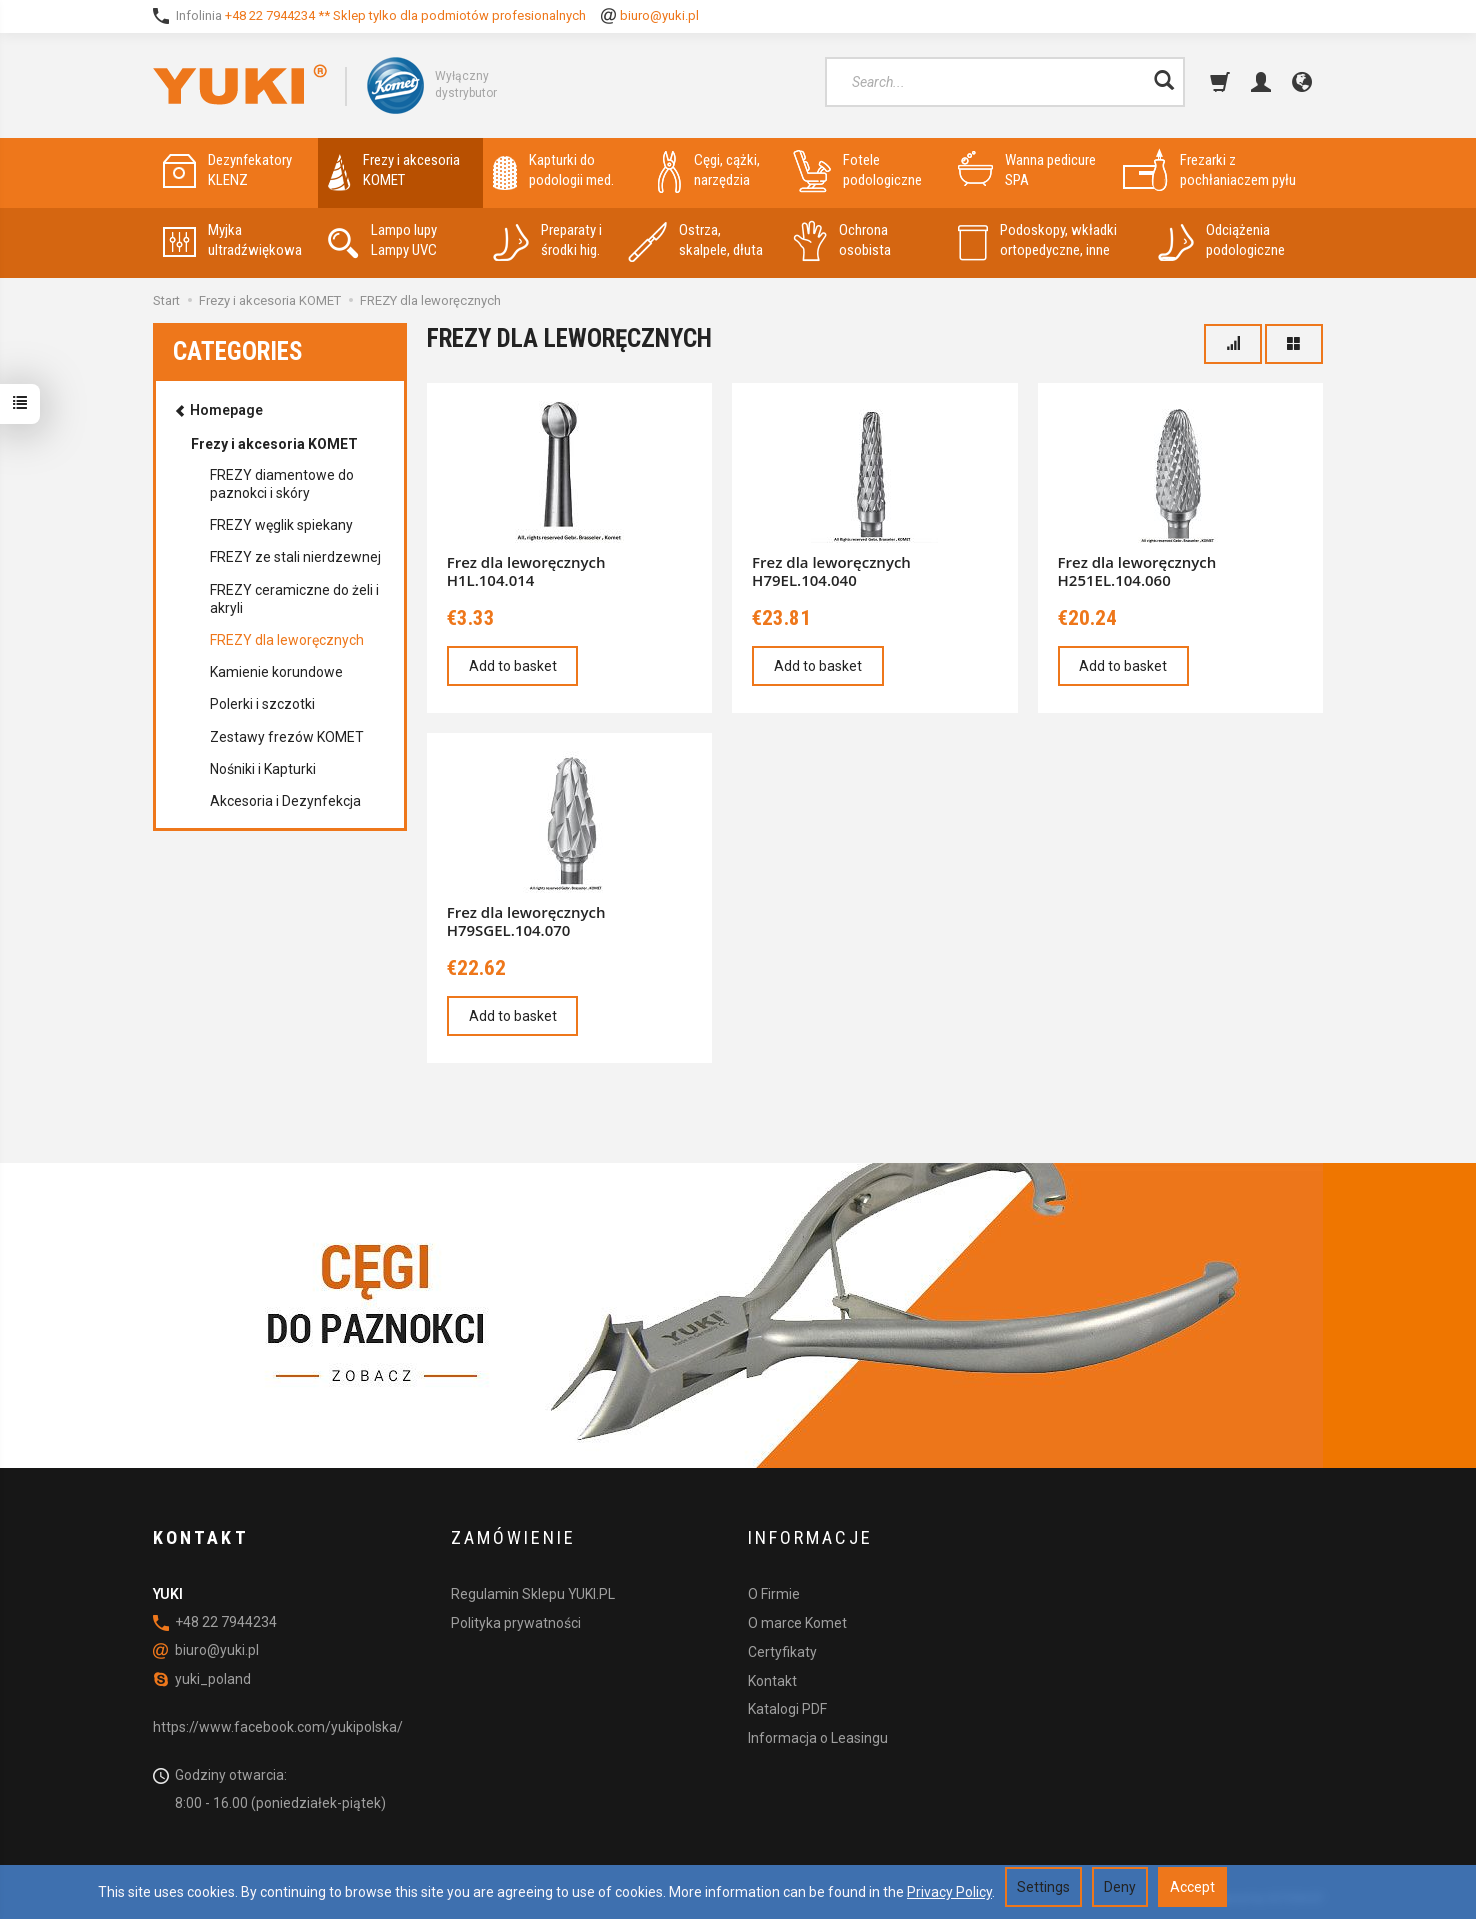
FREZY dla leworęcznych (287, 640)
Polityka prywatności (516, 1622)
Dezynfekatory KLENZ (227, 170)
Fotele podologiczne (857, 170)
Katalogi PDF (787, 1709)
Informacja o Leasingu (818, 1738)
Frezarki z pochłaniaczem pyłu (1209, 170)
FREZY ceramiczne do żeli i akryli (294, 599)
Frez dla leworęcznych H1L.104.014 (526, 571)
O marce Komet (797, 1622)
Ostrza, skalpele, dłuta (695, 240)
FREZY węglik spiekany (281, 525)
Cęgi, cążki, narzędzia (709, 170)
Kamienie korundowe (276, 672)
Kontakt (772, 1680)
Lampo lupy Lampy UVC (382, 240)
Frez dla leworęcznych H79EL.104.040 (831, 571)
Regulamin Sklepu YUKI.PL (533, 1594)
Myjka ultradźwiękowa (232, 240)
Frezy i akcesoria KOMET (394, 170)
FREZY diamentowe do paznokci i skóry (282, 484)
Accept (1192, 1887)
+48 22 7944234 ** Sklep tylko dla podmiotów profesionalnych (405, 15)
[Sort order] (1233, 344)
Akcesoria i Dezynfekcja (285, 801)
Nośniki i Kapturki (263, 769)
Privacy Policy (949, 1892)
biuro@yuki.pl (659, 15)
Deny (1120, 1887)
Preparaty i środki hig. (547, 240)
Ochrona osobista (842, 240)
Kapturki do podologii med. (553, 170)
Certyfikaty (782, 1651)
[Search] (1164, 82)
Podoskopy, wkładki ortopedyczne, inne (1037, 240)
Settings (1043, 1887)
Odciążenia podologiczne (1221, 240)
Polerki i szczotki (262, 704)
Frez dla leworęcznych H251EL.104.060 (1137, 571)
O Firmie (774, 1594)
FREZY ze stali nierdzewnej (295, 557)
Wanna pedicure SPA (1027, 170)
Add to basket (513, 666)
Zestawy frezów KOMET (287, 737)
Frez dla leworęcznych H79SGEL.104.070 (526, 921)
